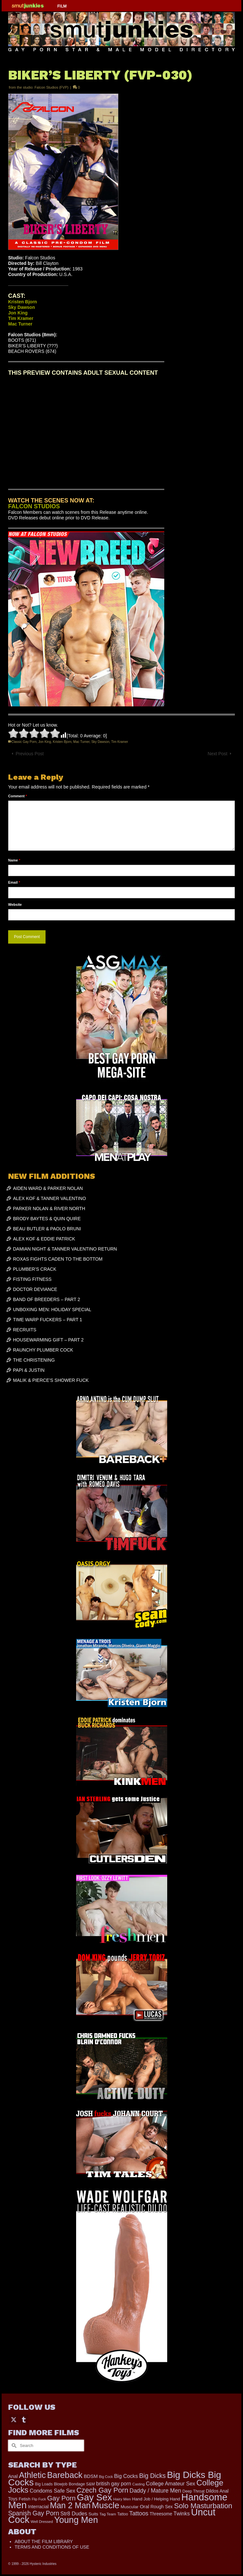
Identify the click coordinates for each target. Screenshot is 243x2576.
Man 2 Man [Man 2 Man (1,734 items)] (70, 2505)
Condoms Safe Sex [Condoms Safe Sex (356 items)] (52, 2491)
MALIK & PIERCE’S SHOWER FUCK (51, 1380)
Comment (17, 796)
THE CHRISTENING (34, 1360)
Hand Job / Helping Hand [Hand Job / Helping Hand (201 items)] (156, 2498)
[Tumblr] (23, 2419)
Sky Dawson (100, 742)
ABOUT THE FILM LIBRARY (44, 2541)
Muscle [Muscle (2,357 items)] (105, 2505)
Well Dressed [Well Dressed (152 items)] (42, 2522)
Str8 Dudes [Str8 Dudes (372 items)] (74, 2513)
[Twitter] (13, 2419)
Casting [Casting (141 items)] (138, 2484)
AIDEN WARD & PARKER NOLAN (48, 1188)
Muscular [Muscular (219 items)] (130, 2506)
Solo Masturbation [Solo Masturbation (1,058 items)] (203, 2506)
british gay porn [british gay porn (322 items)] (113, 2483)
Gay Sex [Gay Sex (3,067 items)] (94, 2497)
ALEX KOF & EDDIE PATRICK (44, 1238)
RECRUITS (24, 1329)
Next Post (217, 753)
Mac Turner (81, 742)
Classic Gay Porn (23, 742)
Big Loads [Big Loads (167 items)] (44, 2484)
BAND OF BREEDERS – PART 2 (46, 1299)
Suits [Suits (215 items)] (93, 2513)
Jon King (44, 742)
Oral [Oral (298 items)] (144, 2506)
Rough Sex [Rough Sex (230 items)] (162, 2506)
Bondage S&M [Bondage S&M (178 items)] (82, 2484)
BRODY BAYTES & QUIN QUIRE (47, 1218)
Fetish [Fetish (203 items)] (25, 2498)
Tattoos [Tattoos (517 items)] (138, 2513)
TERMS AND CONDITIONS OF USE (52, 2547)
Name (14, 860)
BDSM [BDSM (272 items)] (91, 2476)
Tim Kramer (119, 742)
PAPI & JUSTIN (29, 1370)
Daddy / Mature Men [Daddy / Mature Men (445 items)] (155, 2490)
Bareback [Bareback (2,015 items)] (65, 2475)
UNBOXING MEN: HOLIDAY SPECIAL (52, 1309)
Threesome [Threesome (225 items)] (161, 2513)
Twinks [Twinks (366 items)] (181, 2513)
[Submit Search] (13, 2445)
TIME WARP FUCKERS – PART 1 (47, 1319)
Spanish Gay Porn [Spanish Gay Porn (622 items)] (33, 2513)
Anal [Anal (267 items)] (13, 2476)
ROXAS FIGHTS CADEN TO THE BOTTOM (57, 1259)
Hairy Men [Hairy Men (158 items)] (122, 2499)
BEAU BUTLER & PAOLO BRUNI (47, 1228)
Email (14, 882)
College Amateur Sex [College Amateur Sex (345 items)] (170, 2483)
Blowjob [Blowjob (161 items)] (61, 2484)
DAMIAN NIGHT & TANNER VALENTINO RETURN (65, 1249)
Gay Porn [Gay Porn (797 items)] (61, 2498)
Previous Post (30, 753)
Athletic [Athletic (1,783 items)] (32, 2475)
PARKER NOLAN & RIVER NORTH (49, 1208)
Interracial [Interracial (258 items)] (38, 2506)
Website (15, 904)
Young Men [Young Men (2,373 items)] (76, 2520)
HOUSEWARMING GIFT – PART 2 (48, 1339)
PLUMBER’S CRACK (34, 1269)
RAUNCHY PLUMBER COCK (43, 1350)
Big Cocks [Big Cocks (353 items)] (126, 2476)
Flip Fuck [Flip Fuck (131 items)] (39, 2499)
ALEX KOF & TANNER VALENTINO (49, 1198)
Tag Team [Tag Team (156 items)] (108, 2514)
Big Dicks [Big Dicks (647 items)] (152, 2475)
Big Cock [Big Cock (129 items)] (106, 2477)
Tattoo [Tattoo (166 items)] (122, 2514)
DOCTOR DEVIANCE (35, 1289)
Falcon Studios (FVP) (51, 87)
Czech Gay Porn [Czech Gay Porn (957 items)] (102, 2490)
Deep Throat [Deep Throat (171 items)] (193, 2491)
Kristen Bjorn (62, 742)
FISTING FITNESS (32, 1279)
